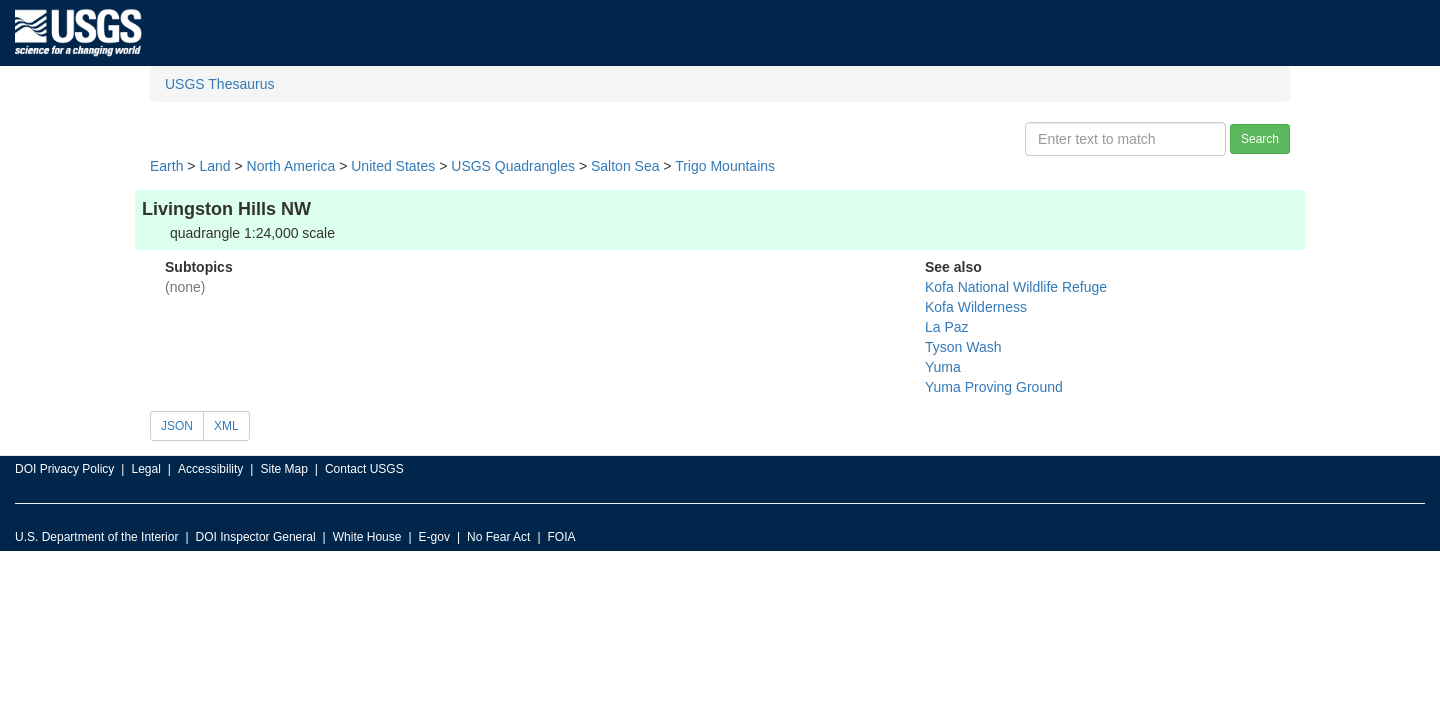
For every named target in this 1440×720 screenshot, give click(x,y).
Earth (166, 166)
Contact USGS (364, 469)
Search (1260, 139)
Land (214, 166)
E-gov (434, 537)
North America (291, 166)
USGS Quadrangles (513, 166)
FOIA (562, 537)
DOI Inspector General (256, 537)
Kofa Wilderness (976, 307)
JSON (177, 426)
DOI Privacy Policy (64, 469)
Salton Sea (625, 166)
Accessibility (210, 469)
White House (367, 537)
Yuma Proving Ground (994, 387)
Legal (145, 469)
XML (226, 426)
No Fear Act (498, 537)
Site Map (283, 469)
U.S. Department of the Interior (96, 537)
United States (393, 166)
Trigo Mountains (725, 166)
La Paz (947, 327)
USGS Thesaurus (219, 84)
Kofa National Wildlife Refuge (1016, 287)
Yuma (943, 367)
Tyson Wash (963, 347)
